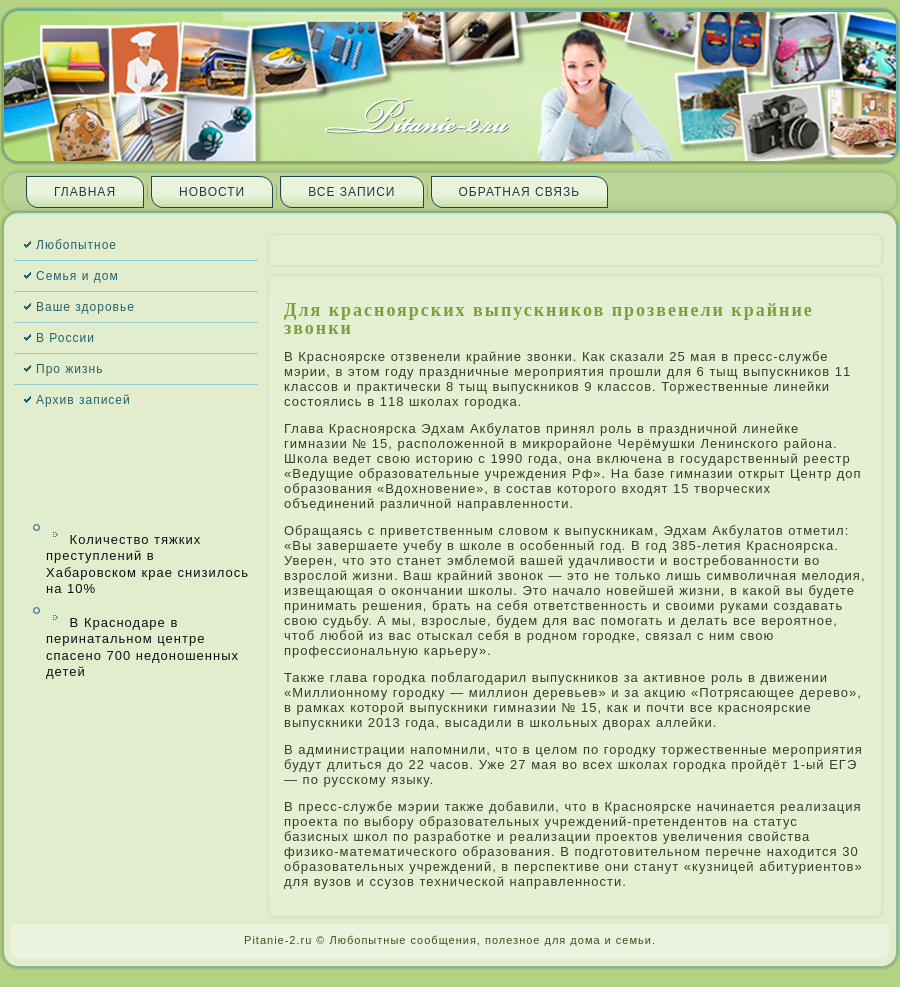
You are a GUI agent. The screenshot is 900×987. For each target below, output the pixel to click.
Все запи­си (351, 192)
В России (65, 338)
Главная (85, 192)
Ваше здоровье (85, 307)
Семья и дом (77, 276)
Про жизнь (69, 369)
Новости (212, 192)
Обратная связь (520, 192)
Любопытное (76, 245)
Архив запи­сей (83, 400)
